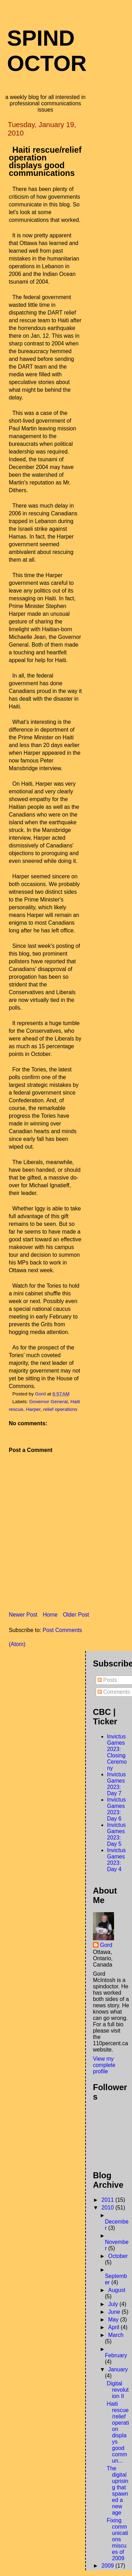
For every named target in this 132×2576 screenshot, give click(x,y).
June (114, 2312)
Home (50, 1615)
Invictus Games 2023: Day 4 (116, 1859)
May (114, 2320)
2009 (108, 2566)
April (114, 2327)
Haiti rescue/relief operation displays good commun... (118, 2432)
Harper (33, 1409)
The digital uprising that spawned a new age (117, 2490)
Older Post (76, 1615)
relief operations (60, 1409)
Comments (114, 1692)
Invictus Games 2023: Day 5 (116, 1834)
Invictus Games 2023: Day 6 (116, 1809)
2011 (108, 2200)
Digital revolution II (117, 2389)
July (113, 2304)
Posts (107, 1680)
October (118, 2256)
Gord (106, 1945)
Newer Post (23, 1615)
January (118, 2369)
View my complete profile (104, 2065)
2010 (108, 2208)
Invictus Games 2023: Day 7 (116, 1783)
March (116, 2335)
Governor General (48, 1401)
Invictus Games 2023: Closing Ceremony (117, 1752)
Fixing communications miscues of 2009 (117, 2539)
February (116, 2355)
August (116, 2290)
